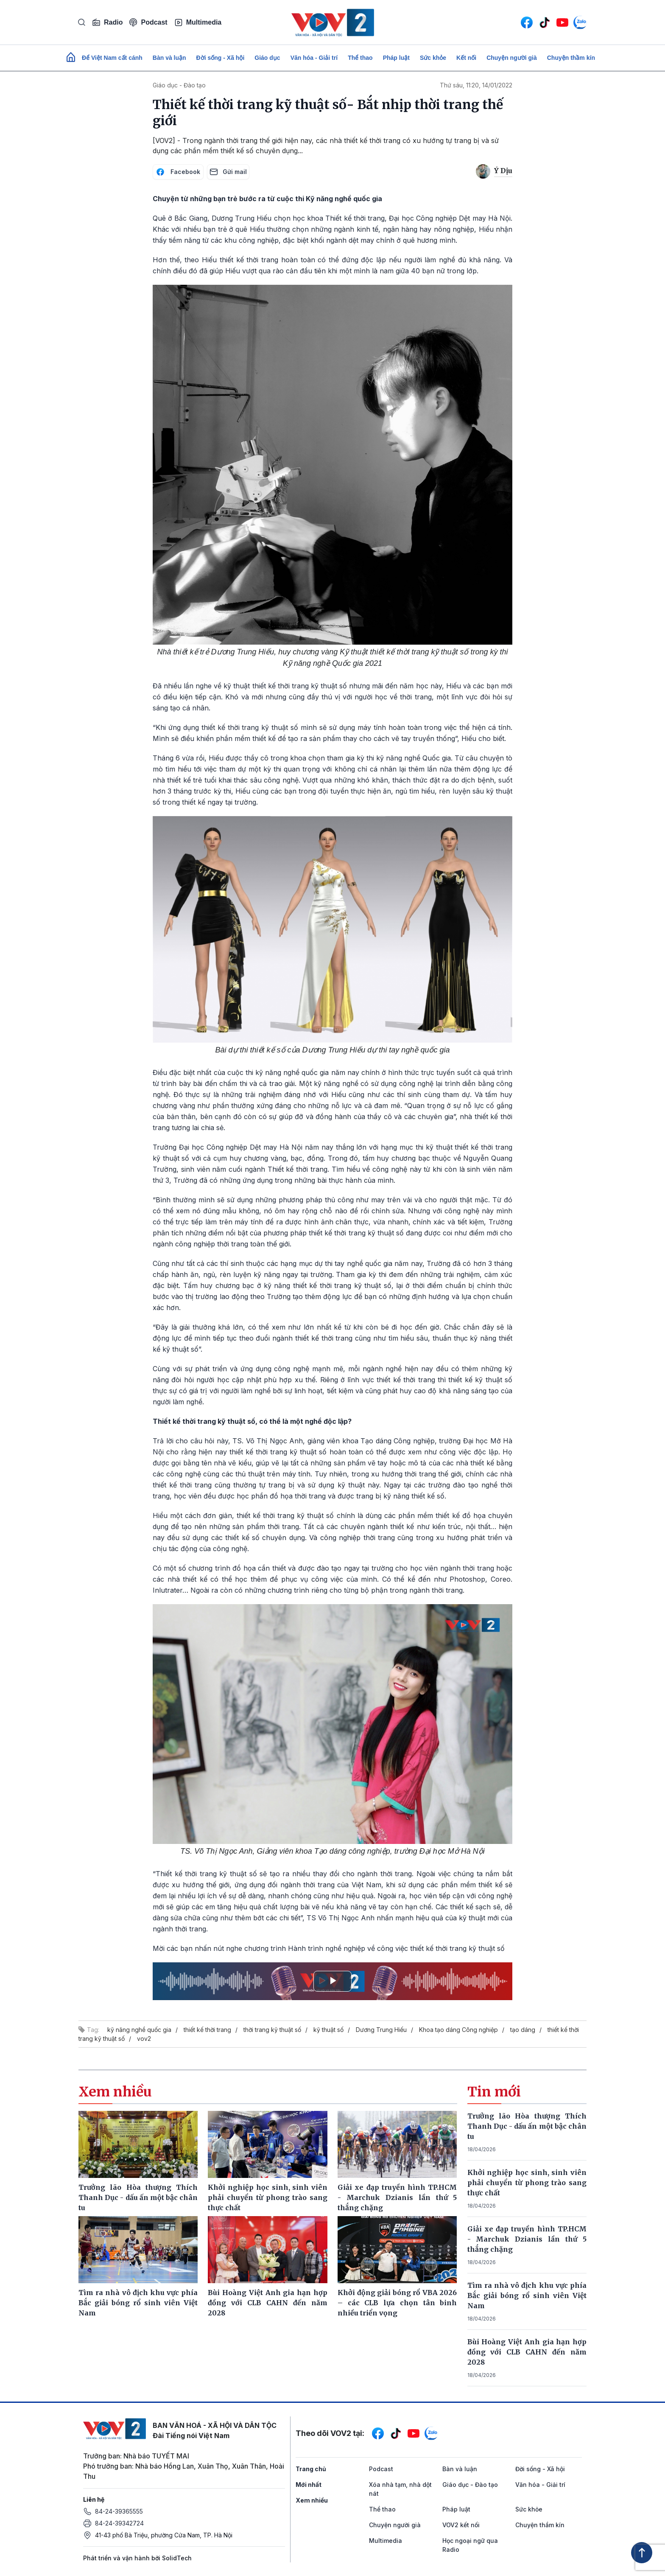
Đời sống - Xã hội (220, 57)
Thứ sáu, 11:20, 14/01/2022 (476, 85)
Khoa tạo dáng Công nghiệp (458, 2029)
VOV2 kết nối (461, 2524)
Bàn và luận (169, 57)
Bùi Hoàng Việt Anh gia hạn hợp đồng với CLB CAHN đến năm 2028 (527, 2351)
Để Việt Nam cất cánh (112, 57)
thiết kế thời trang (207, 2029)
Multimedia (198, 22)
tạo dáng (522, 2029)
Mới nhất (308, 2484)
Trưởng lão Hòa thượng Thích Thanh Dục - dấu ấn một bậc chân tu (527, 2126)
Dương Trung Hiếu (381, 2029)
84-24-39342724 (119, 2523)
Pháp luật (396, 57)
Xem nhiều (312, 2500)
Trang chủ (311, 2468)
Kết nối (466, 57)
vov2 (144, 2038)
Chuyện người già (511, 57)
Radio (107, 22)
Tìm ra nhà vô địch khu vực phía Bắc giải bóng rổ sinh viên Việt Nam (527, 2295)
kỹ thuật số (328, 2029)
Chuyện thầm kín (571, 57)
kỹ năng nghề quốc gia (139, 2029)
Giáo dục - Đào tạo (179, 85)
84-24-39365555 (119, 2511)
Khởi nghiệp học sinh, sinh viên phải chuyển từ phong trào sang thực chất (527, 2182)
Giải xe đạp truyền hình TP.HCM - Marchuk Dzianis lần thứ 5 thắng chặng (527, 2239)
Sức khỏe (433, 57)
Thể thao (360, 57)
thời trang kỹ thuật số (272, 2029)
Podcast (148, 22)
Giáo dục (267, 57)
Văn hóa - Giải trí (314, 57)
